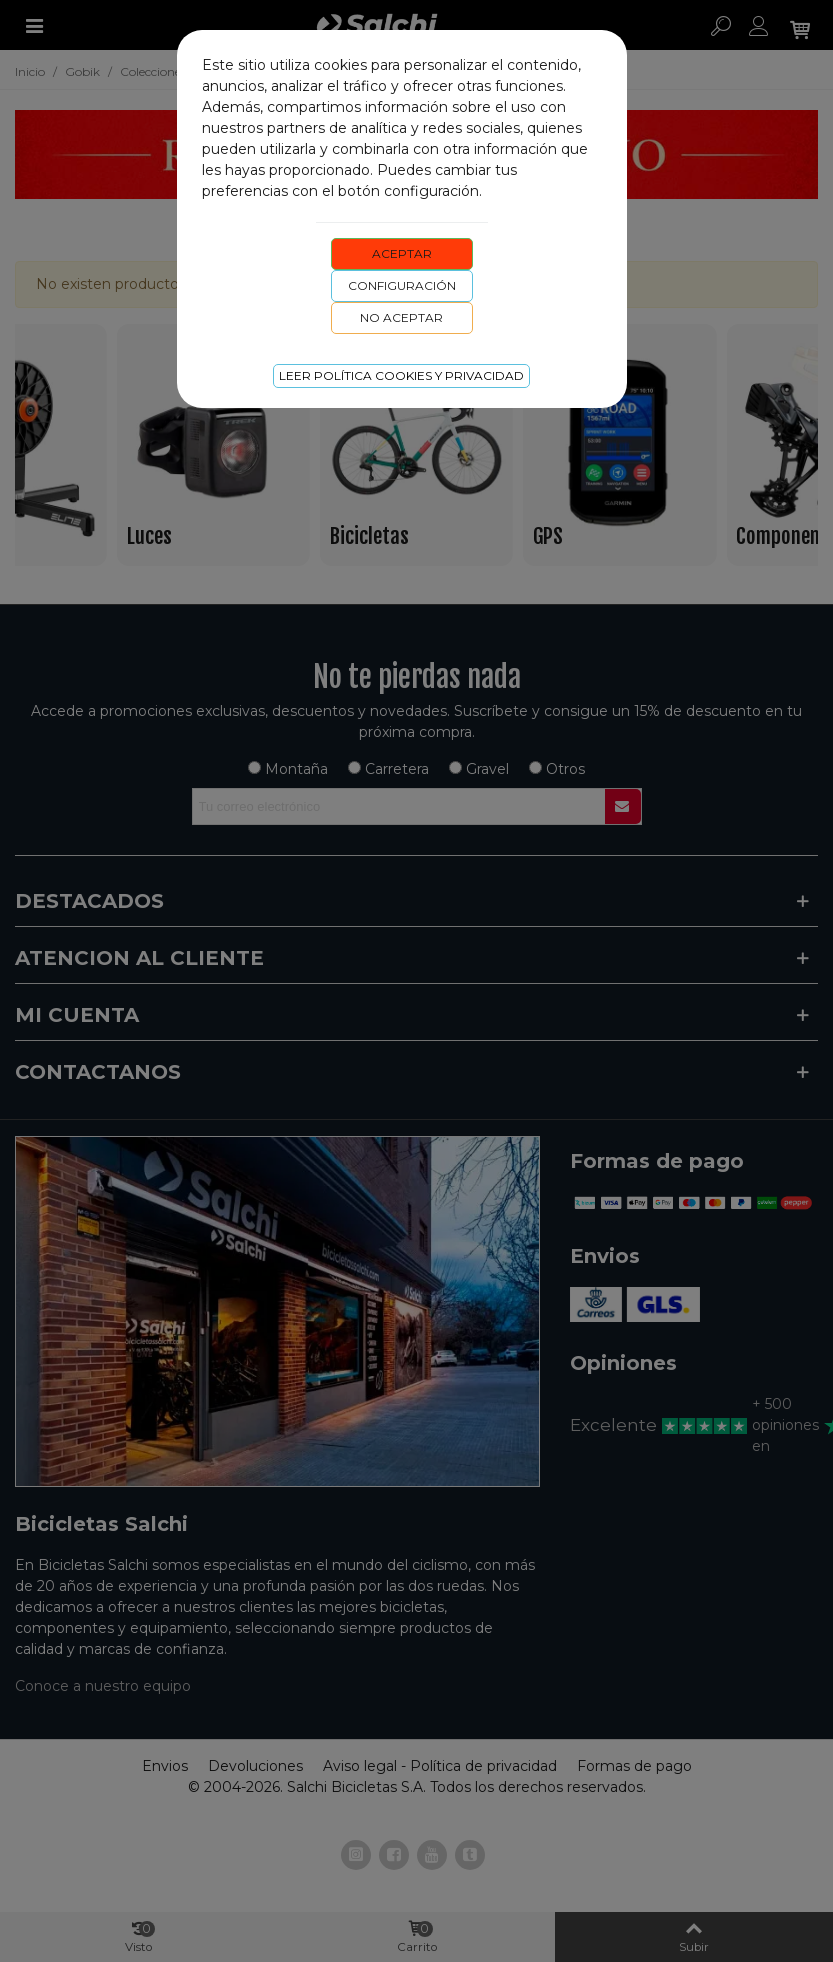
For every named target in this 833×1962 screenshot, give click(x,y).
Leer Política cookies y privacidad (401, 375)
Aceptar (402, 253)
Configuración (402, 285)
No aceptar (401, 317)
